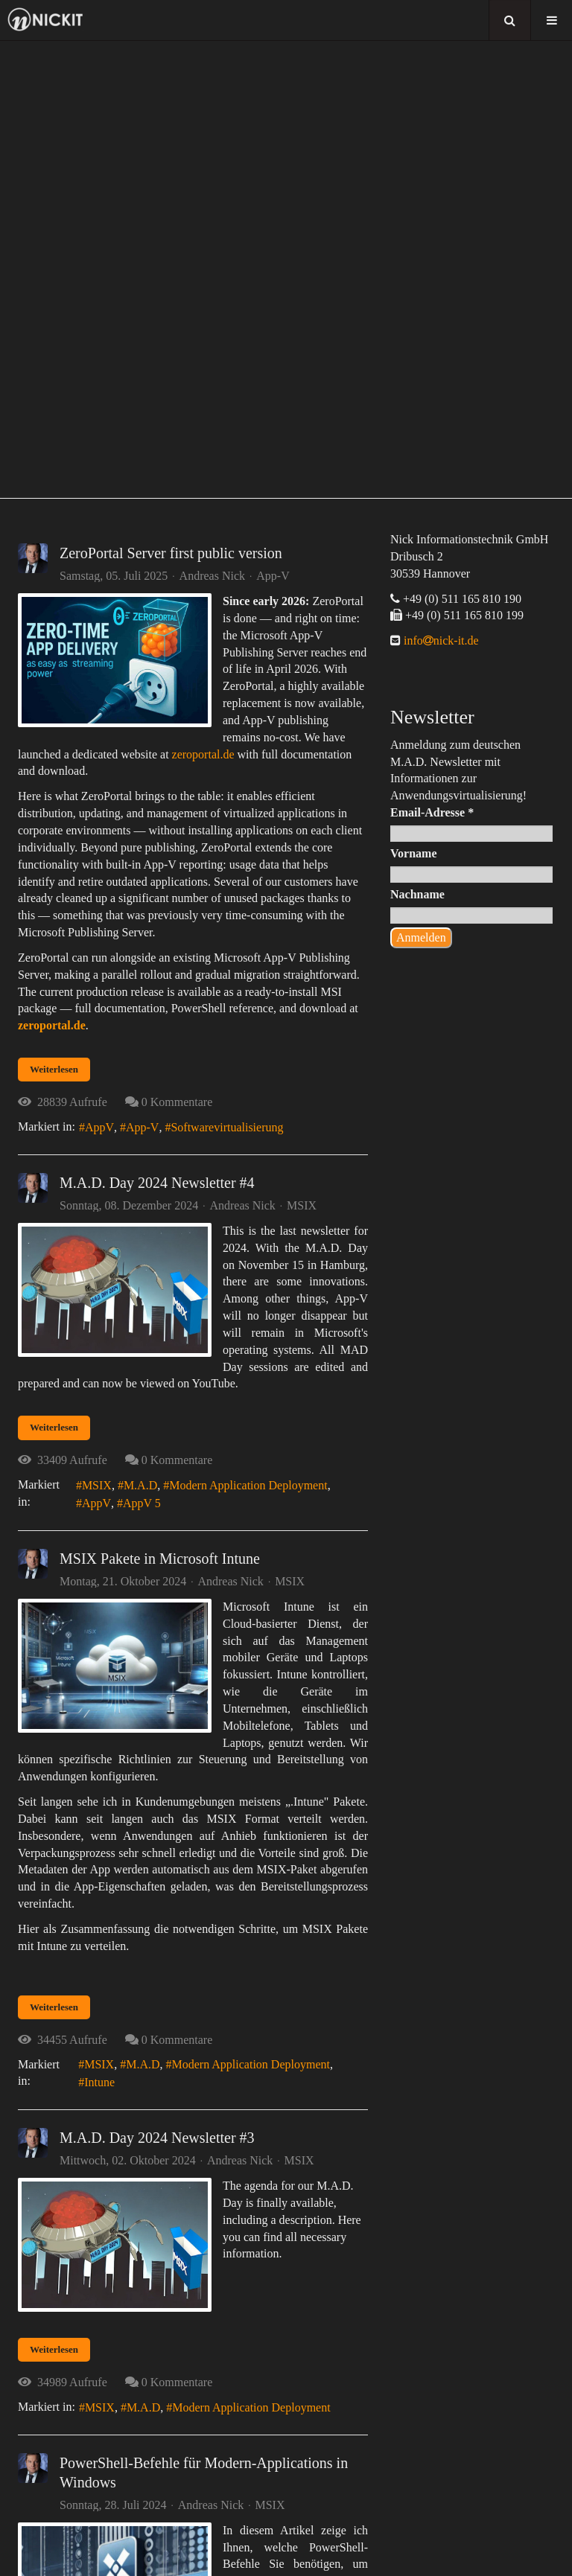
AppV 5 (142, 1503)
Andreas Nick (212, 575)
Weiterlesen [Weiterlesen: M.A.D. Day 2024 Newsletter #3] (54, 2349)
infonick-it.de (440, 640)
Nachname (417, 894)
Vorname (413, 853)
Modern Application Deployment (248, 1485)
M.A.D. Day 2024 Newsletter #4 (157, 1182)
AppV (99, 1127)
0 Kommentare (177, 1102)
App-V (272, 576)
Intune (99, 2082)
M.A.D (140, 1485)
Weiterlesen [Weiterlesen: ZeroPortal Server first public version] (54, 1069)
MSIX (302, 1206)
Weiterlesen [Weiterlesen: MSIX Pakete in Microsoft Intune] (54, 2007)
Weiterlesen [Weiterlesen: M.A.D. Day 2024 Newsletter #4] (54, 1427)
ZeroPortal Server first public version (171, 553)
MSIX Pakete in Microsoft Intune (160, 1558)
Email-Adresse (432, 812)
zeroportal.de (203, 754)
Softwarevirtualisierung (227, 1127)
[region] (286, 269)
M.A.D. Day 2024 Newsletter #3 (157, 2137)
